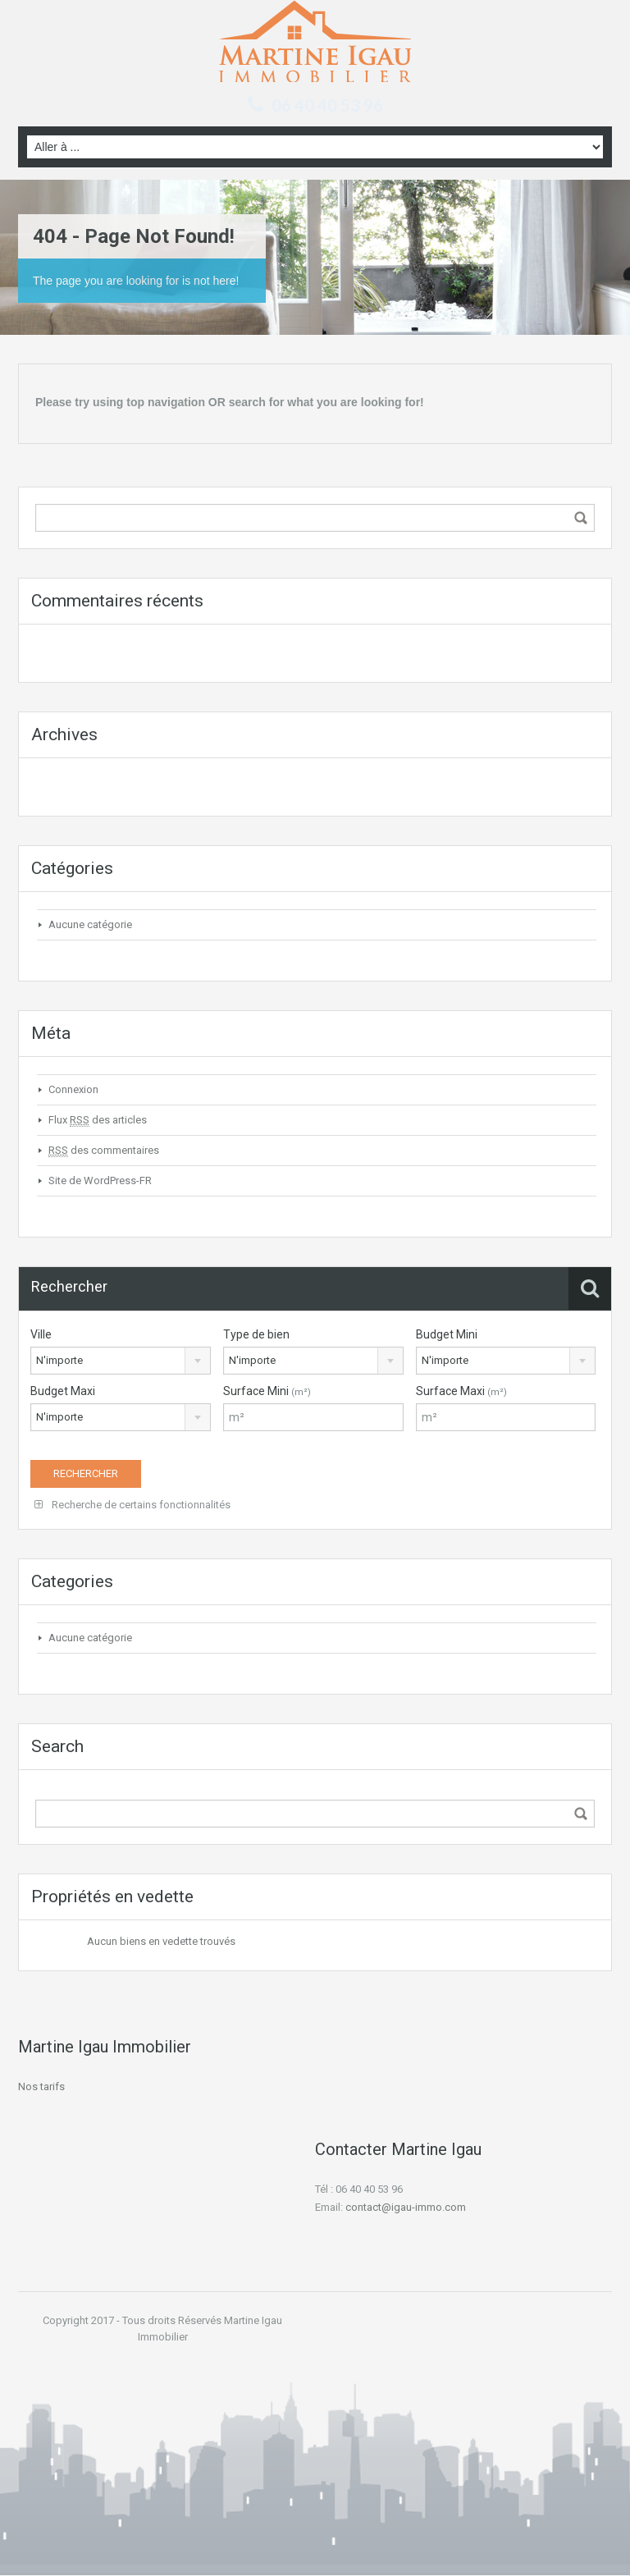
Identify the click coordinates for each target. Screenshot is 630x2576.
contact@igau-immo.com (405, 2207)
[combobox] (120, 1361)
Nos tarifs (41, 2086)
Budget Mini (446, 1334)
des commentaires (103, 1150)
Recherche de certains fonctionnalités (132, 1504)
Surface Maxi (461, 1391)
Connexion (73, 1089)
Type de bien (256, 1334)
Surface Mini (267, 1391)
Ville (41, 1334)
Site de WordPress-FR (100, 1180)
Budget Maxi (62, 1391)
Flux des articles (97, 1120)
